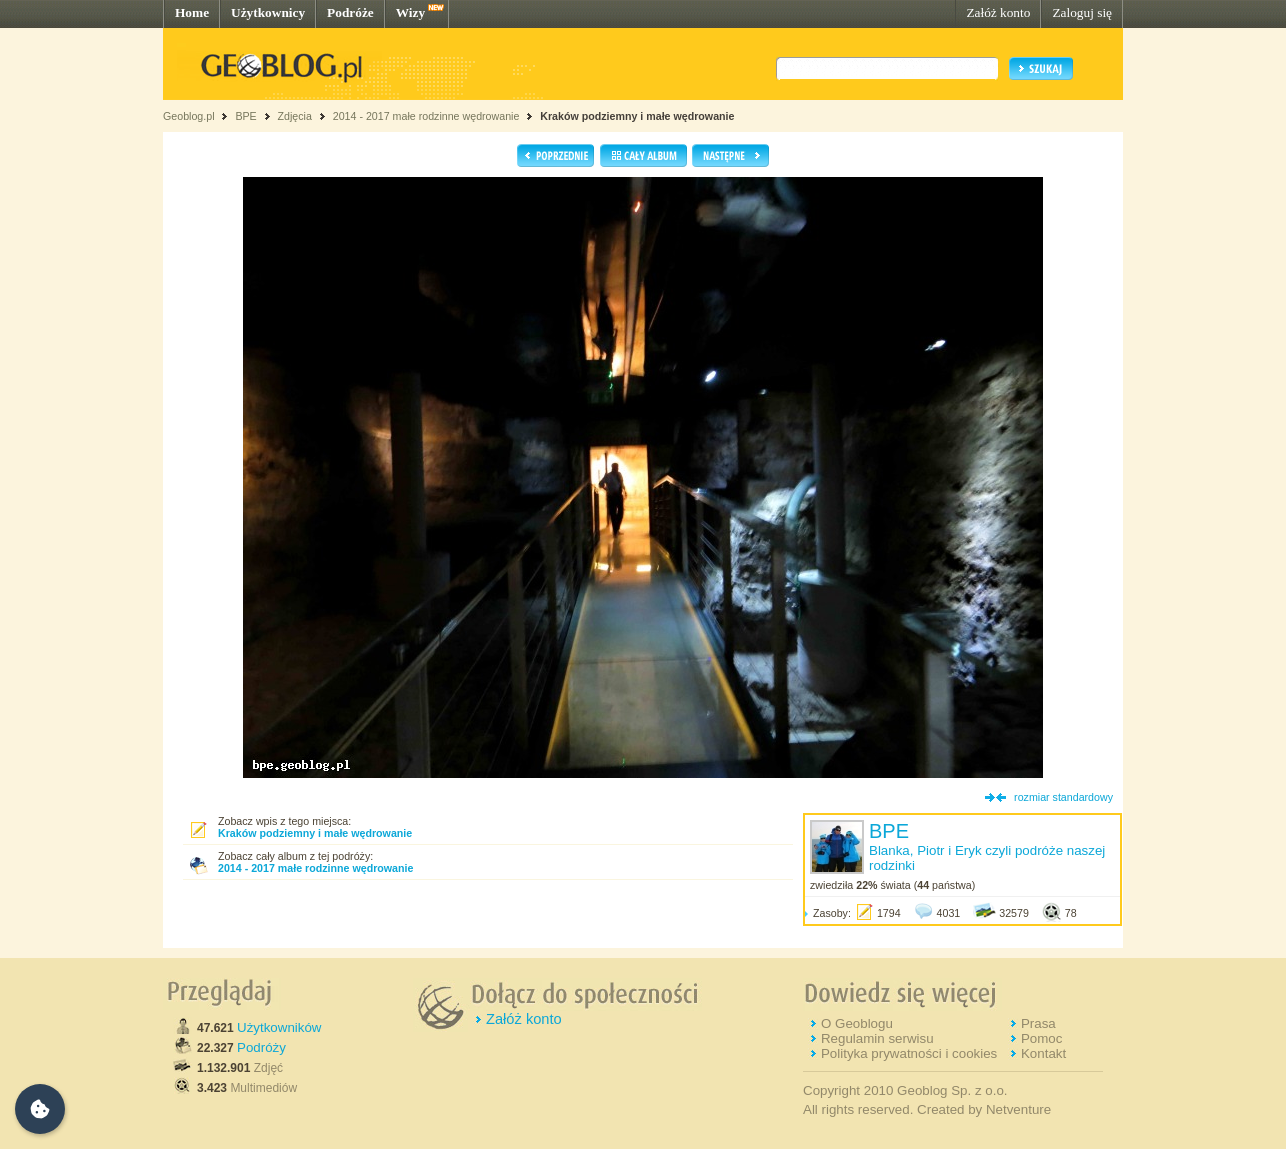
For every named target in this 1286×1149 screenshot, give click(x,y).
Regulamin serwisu (877, 1038)
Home (192, 12)
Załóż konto (998, 12)
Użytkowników (279, 1027)
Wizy (410, 12)
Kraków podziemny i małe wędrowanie (637, 116)
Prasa (1038, 1023)
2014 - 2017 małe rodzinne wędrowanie (428, 116)
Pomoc (1041, 1038)
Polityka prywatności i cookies (909, 1053)
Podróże (350, 12)
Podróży (261, 1047)
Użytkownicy (268, 12)
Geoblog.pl (189, 116)
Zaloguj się (1082, 12)
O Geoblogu (857, 1023)
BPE (245, 116)
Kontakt (1043, 1053)
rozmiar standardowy (1063, 797)
